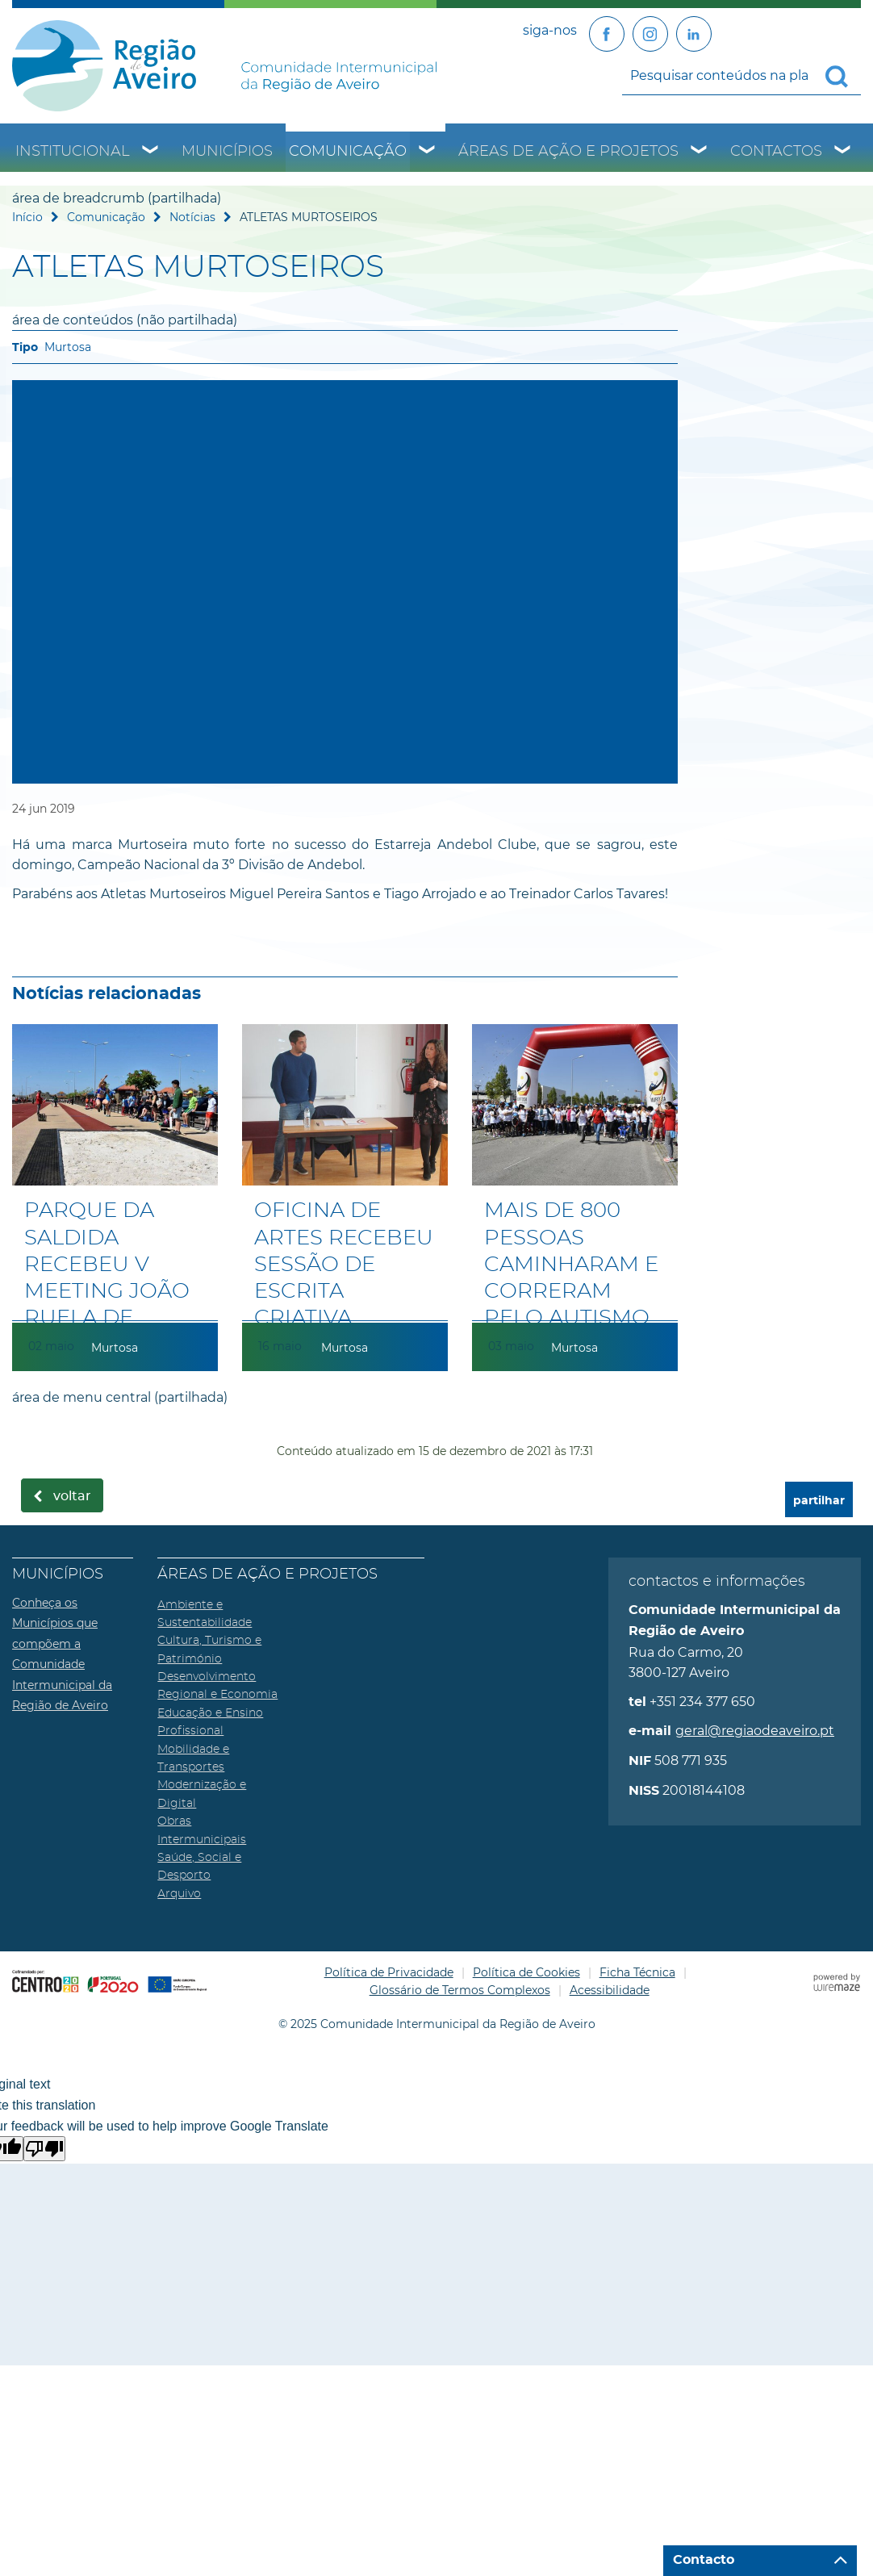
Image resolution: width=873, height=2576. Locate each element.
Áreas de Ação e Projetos (568, 151)
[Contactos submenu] (843, 152)
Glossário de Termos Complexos (460, 1990)
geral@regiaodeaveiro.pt (754, 1730)
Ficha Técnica (637, 1972)
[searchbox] (741, 75)
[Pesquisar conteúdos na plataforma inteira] (843, 76)
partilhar (819, 1501)
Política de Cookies (526, 1972)
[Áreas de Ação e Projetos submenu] (699, 152)
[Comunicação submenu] (427, 152)
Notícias (192, 217)
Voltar (72, 1496)
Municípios (227, 151)
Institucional (72, 151)
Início (27, 217)
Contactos (776, 151)
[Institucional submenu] (151, 152)
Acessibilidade (610, 1990)
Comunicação (348, 151)
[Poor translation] (44, 2148)
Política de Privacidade (388, 1972)
